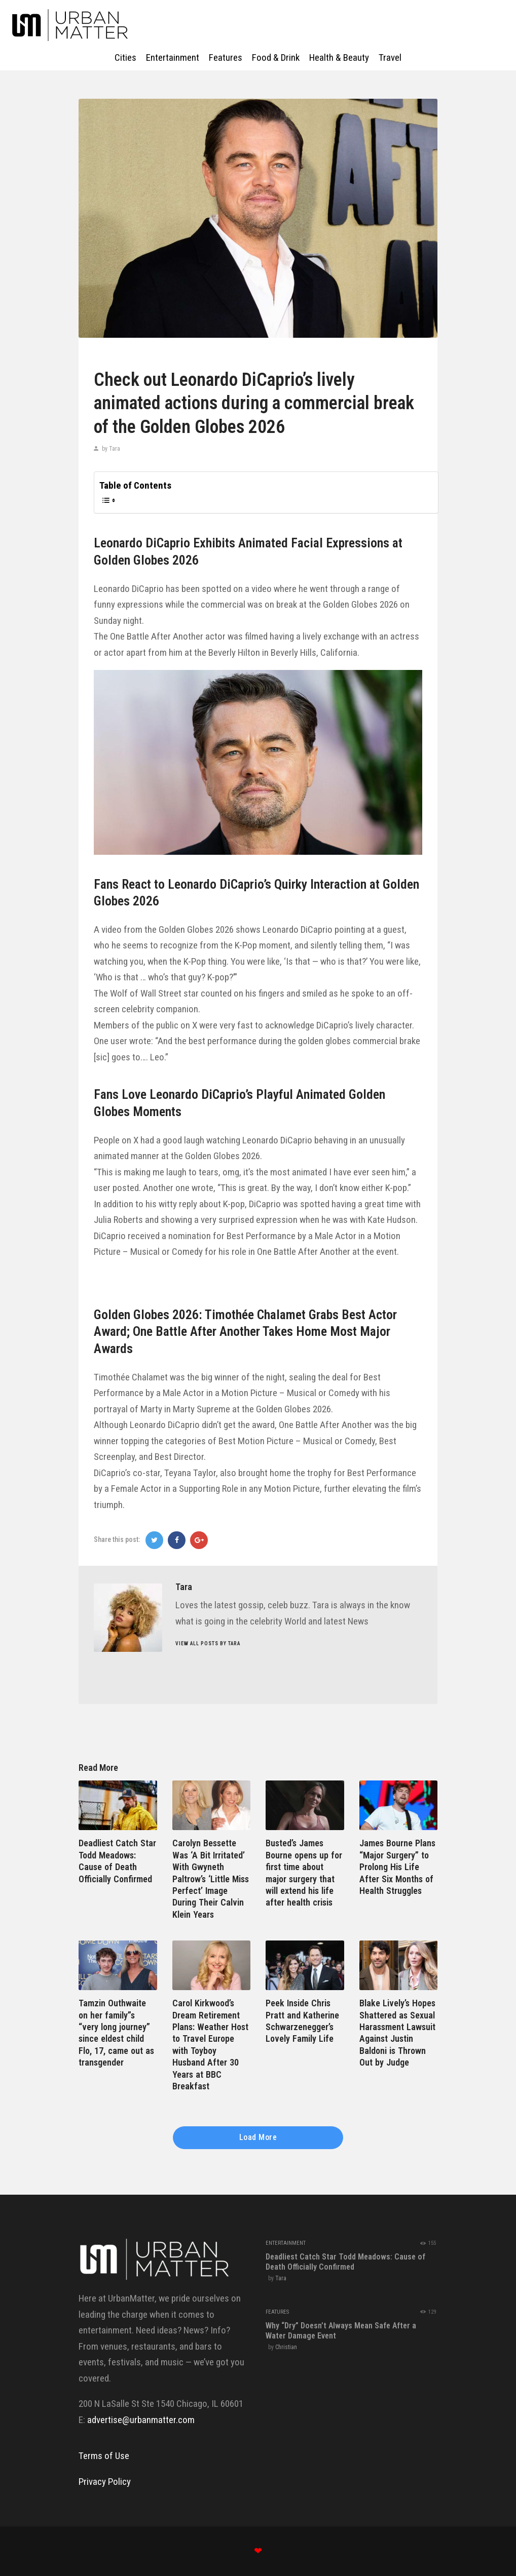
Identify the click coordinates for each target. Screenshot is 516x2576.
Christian (286, 2347)
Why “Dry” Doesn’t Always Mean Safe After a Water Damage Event (341, 2331)
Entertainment (286, 2243)
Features (277, 2312)
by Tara (110, 448)
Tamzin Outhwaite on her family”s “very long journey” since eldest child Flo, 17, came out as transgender (116, 2033)
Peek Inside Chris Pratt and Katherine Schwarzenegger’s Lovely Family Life (302, 2021)
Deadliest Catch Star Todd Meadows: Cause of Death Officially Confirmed (117, 1861)
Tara (280, 2278)
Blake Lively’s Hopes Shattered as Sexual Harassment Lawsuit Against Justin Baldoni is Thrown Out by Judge (397, 2033)
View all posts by (207, 1643)
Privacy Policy (105, 2481)
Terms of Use (104, 2456)
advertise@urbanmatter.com (141, 2420)
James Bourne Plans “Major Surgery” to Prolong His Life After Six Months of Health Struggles (397, 1867)
